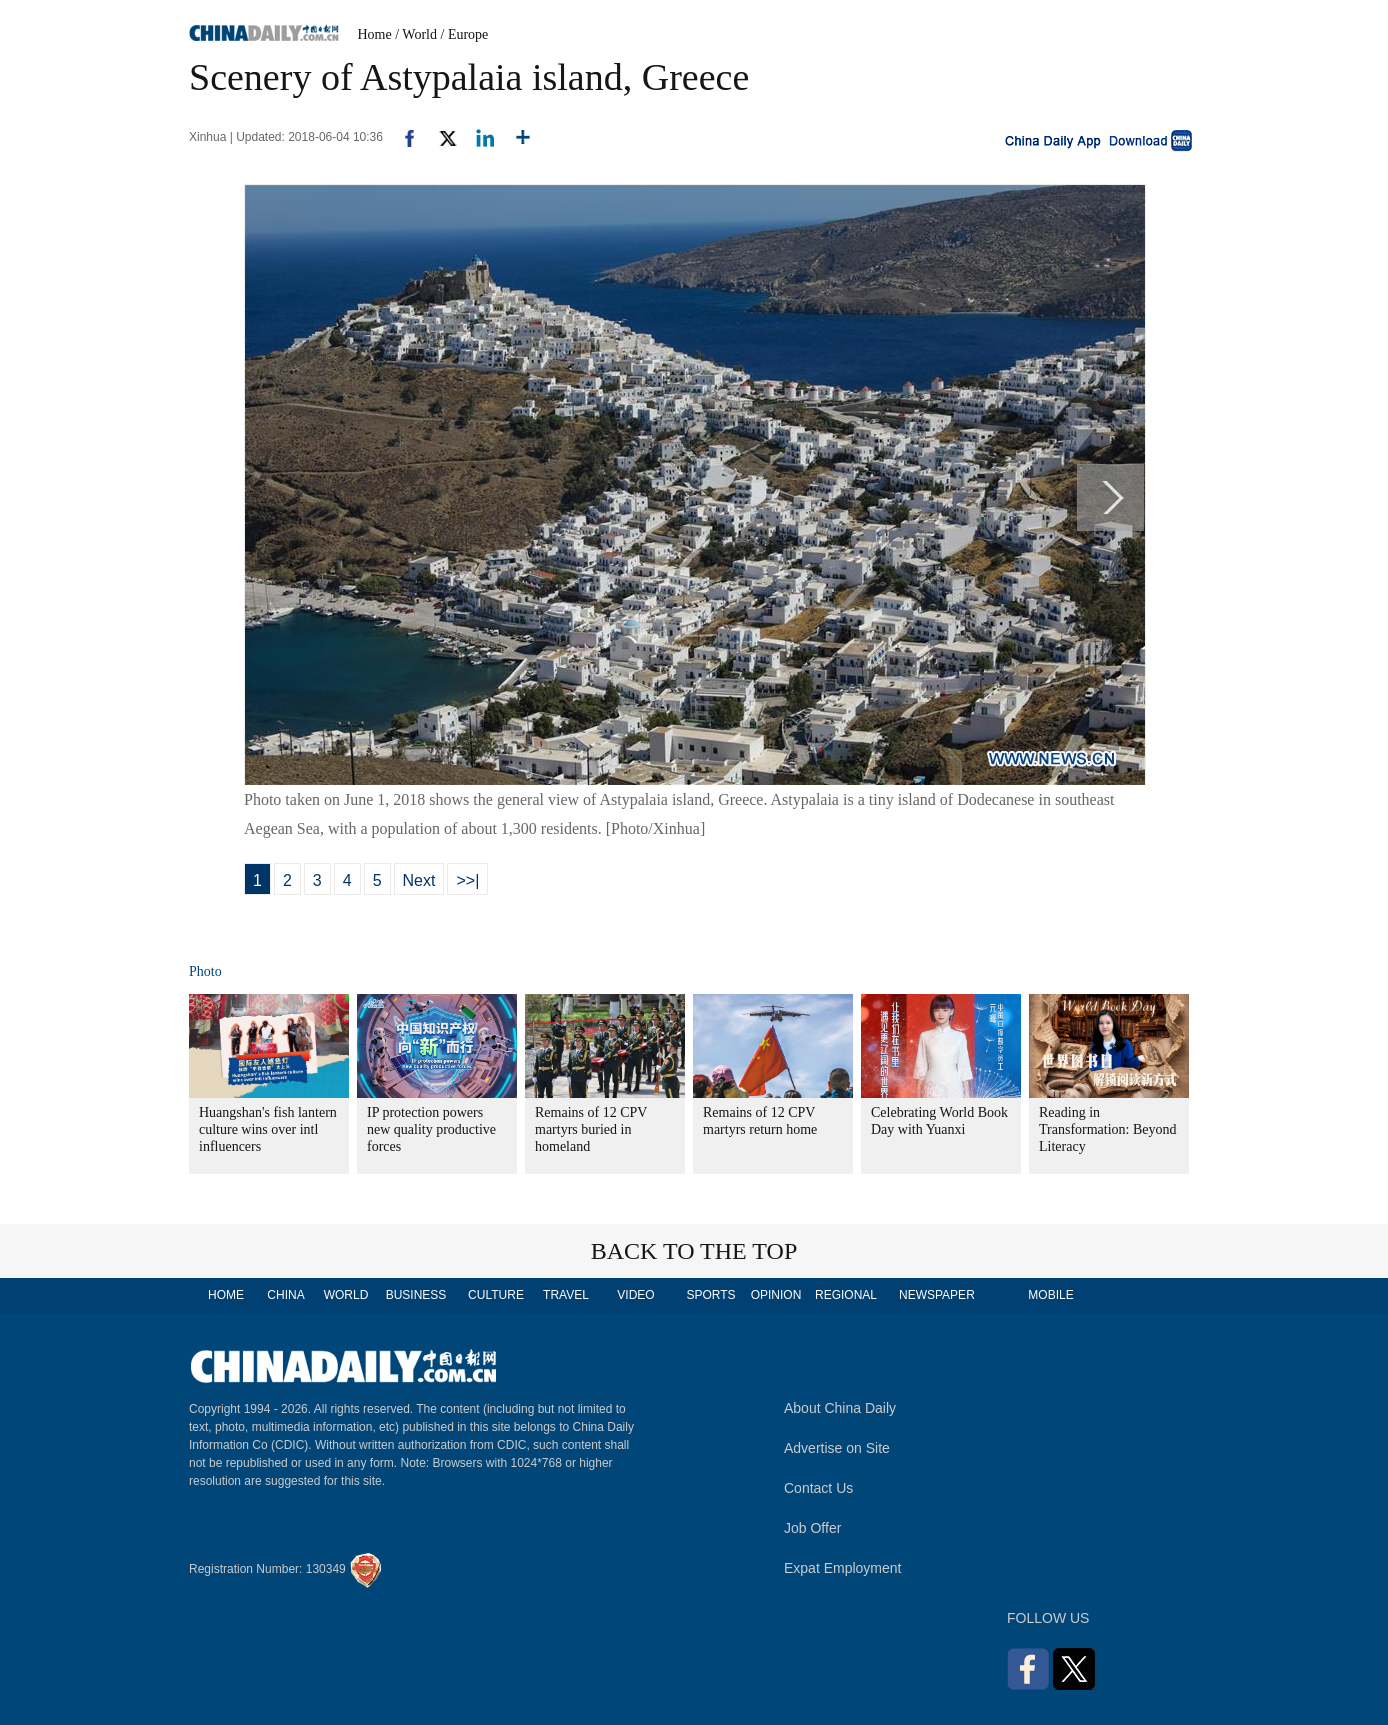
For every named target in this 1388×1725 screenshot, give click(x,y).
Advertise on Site (837, 1448)
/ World (416, 34)
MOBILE (1050, 1295)
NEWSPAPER (936, 1295)
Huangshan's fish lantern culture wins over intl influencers (268, 1129)
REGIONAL (846, 1295)
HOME (226, 1295)
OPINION (776, 1295)
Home (375, 34)
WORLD (346, 1295)
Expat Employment (843, 1568)
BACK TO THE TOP (694, 1251)
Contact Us (818, 1488)
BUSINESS (416, 1295)
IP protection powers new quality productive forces (431, 1129)
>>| (467, 880)
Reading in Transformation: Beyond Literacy (1108, 1129)
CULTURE (496, 1295)
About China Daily (840, 1408)
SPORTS (710, 1295)
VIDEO (635, 1295)
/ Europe (465, 34)
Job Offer (812, 1528)
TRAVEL (566, 1295)
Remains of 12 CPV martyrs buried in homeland (591, 1129)
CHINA (285, 1295)
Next (419, 880)
